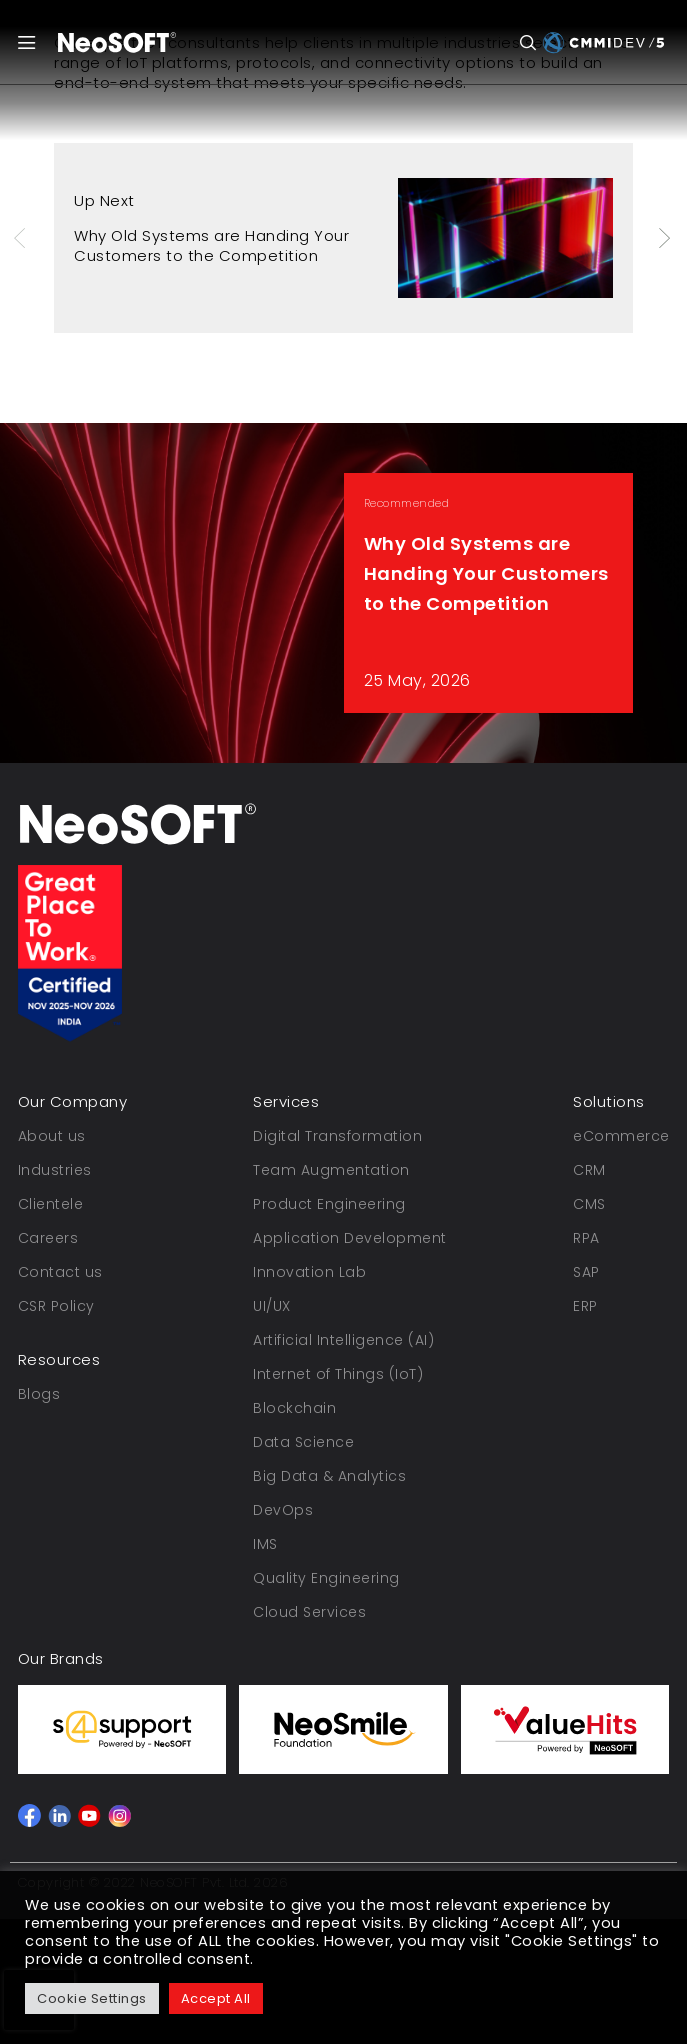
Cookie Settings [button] (92, 1998)
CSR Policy (56, 1306)
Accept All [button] (216, 1998)
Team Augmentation (331, 1170)
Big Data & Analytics (329, 1476)
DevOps (283, 1510)
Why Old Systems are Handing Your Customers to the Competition (211, 245)
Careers (48, 1238)
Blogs (39, 1394)
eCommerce (621, 1136)
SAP (586, 1272)
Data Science (303, 1442)
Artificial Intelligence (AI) (343, 1340)
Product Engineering (329, 1204)
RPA (586, 1238)
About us (52, 1136)
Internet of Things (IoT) (338, 1374)
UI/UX (272, 1306)
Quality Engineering (326, 1578)
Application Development (350, 1238)
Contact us (60, 1272)
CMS (589, 1204)
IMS (265, 1544)
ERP (585, 1306)
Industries (55, 1170)
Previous (22, 238)
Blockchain (294, 1408)
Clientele (51, 1204)
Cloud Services (309, 1612)
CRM (589, 1170)
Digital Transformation (337, 1136)
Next (666, 238)
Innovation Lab (309, 1272)
